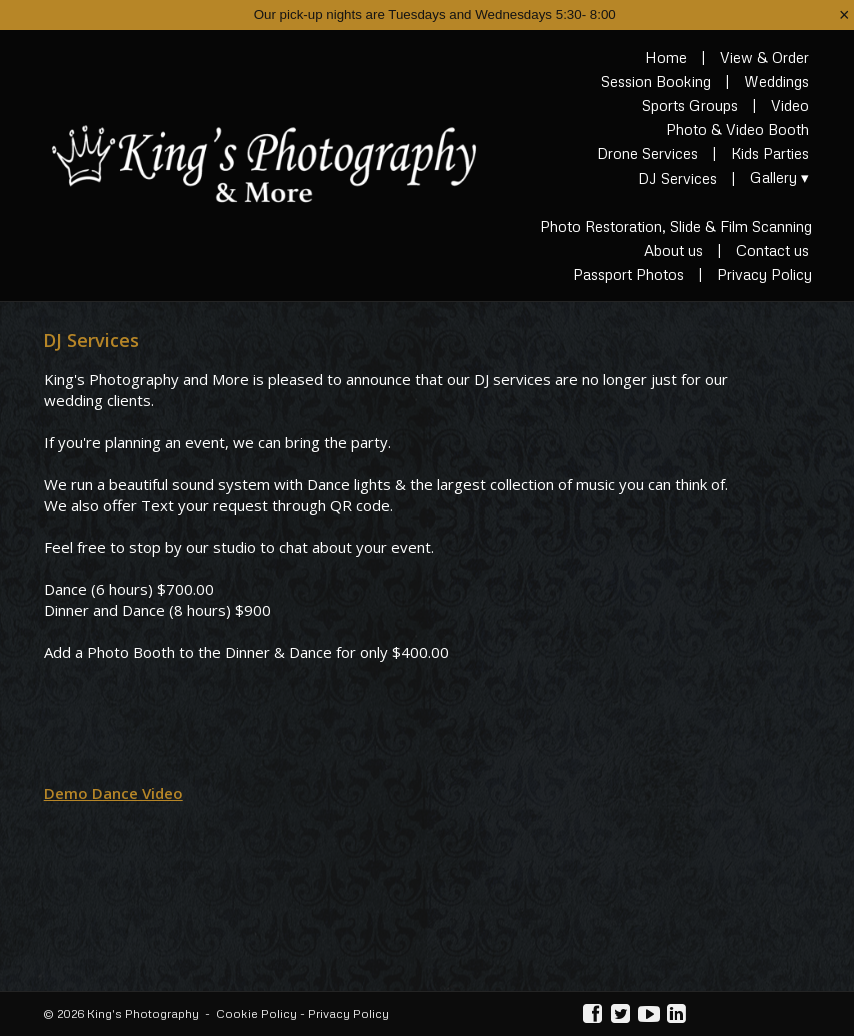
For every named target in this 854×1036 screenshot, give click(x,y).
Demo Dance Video (113, 793)
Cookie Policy (256, 1013)
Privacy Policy (348, 1013)
